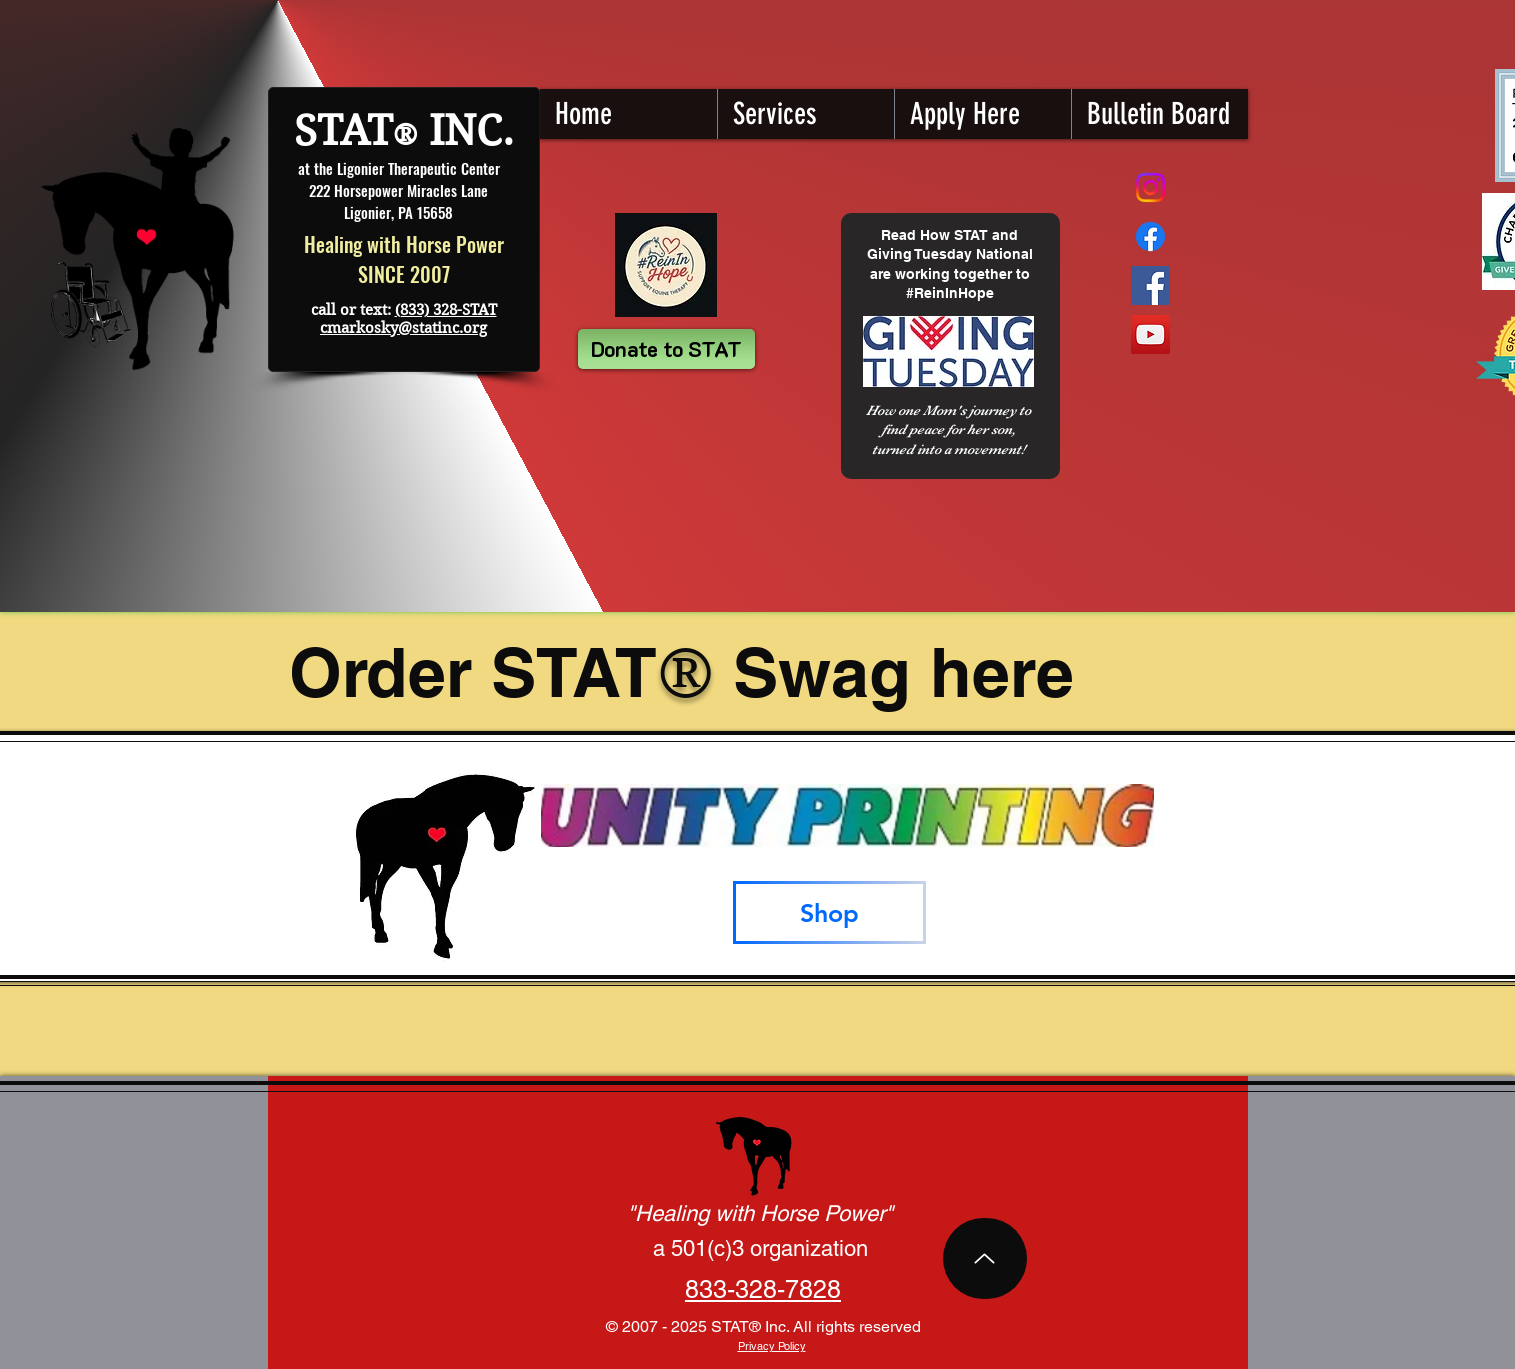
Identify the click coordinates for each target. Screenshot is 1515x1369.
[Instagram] (1150, 187)
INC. (466, 130)
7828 (813, 1289)
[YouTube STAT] (1150, 334)
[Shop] (829, 912)
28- (767, 1289)
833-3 (717, 1289)
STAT (343, 130)
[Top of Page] (985, 1258)
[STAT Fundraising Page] (1150, 236)
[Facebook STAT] (1150, 285)
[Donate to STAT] (666, 349)
